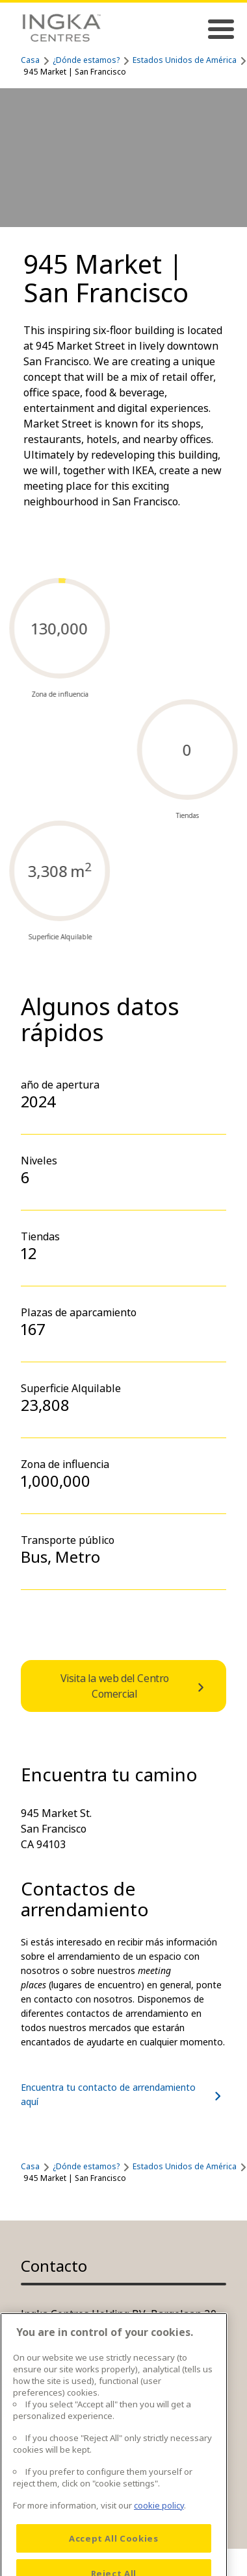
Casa (30, 60)
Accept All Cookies (114, 2557)
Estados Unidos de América (185, 60)
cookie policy (159, 2524)
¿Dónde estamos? (86, 60)
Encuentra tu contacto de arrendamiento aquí (123, 2094)
